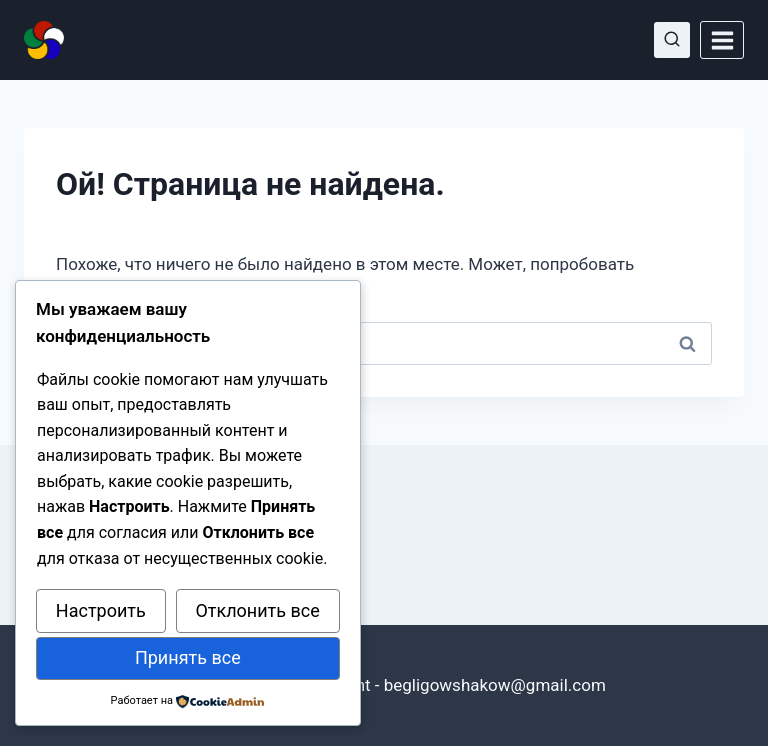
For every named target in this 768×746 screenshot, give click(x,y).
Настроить (101, 610)
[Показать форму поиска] (672, 40)
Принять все (188, 657)
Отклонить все (257, 610)
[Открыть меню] (722, 40)
